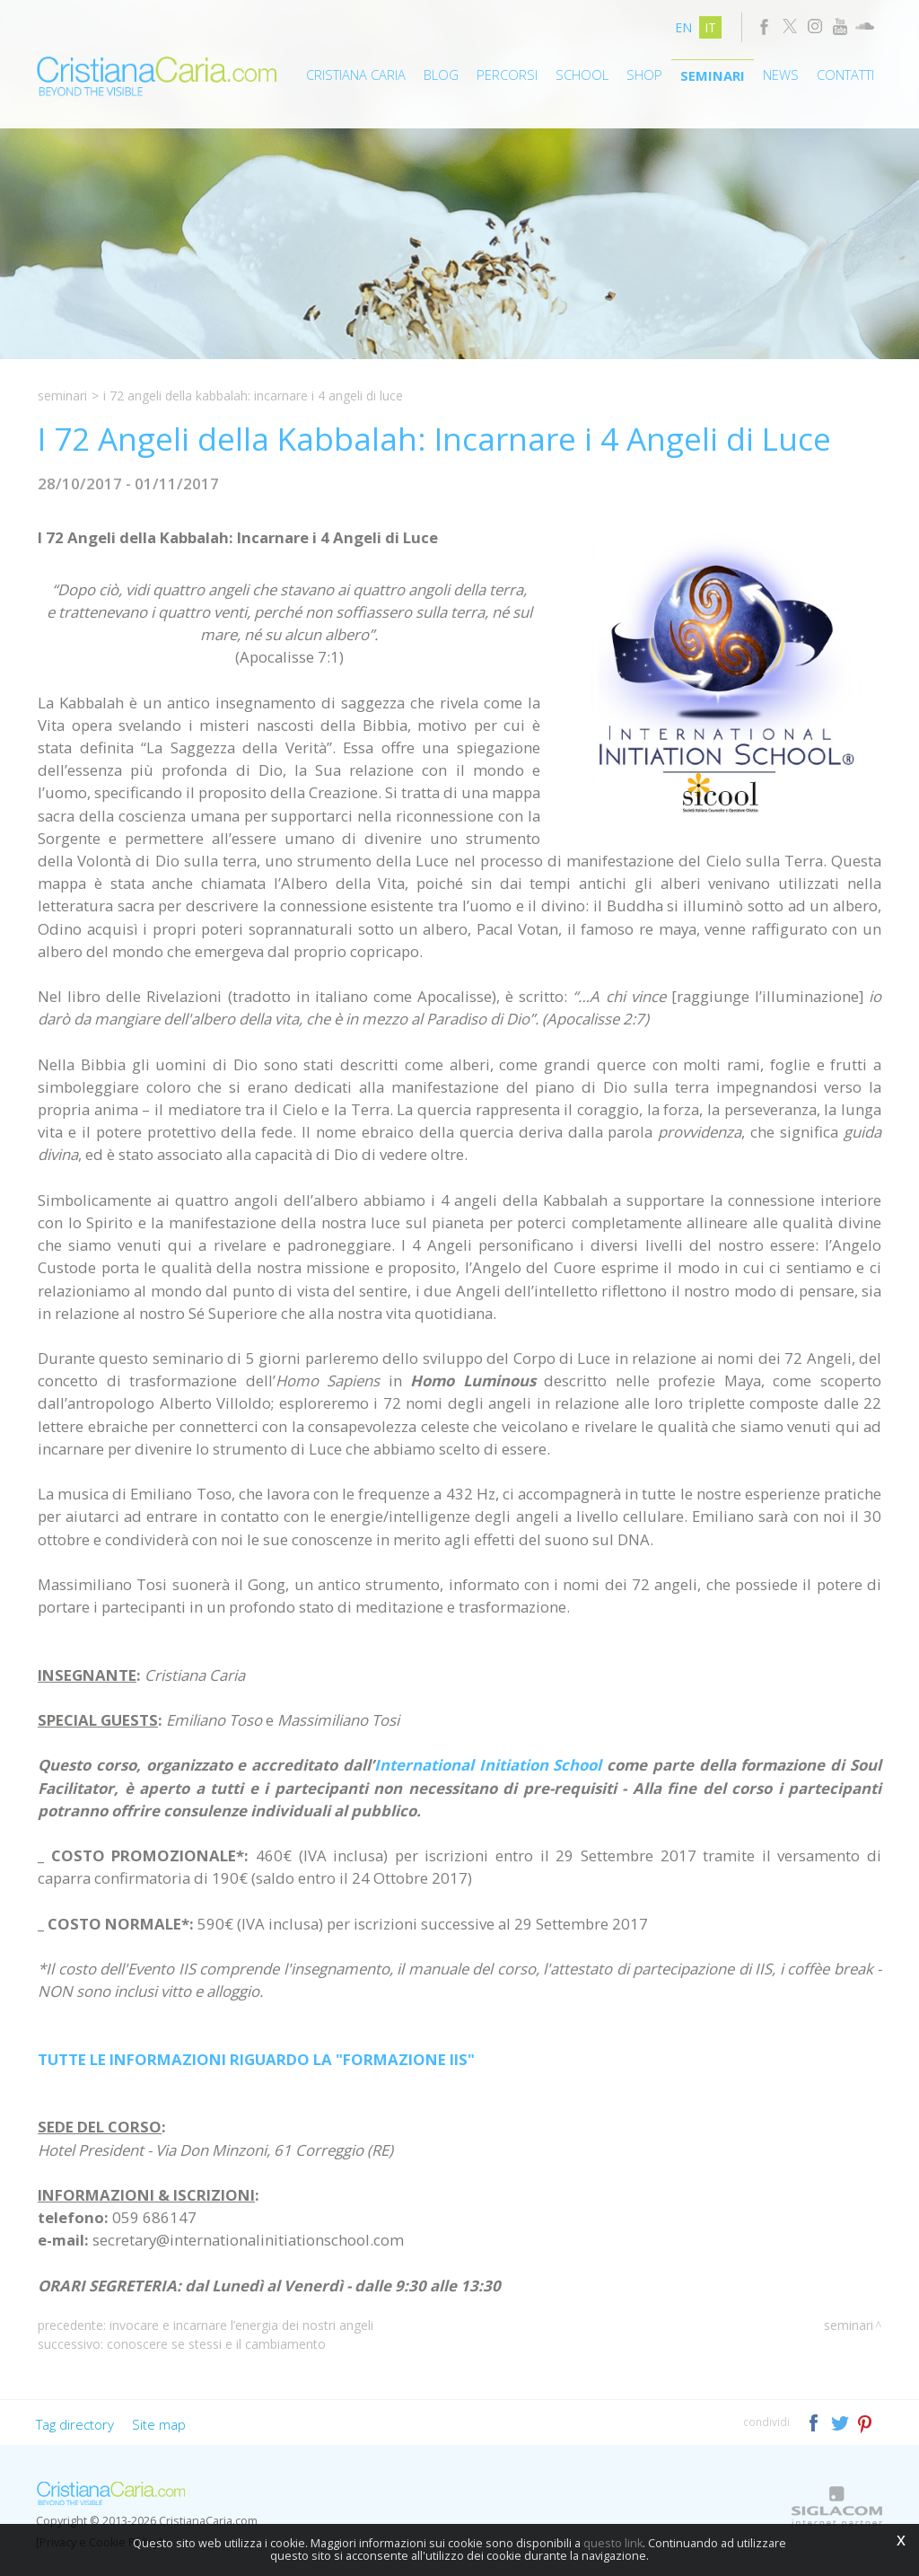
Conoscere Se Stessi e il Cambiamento (216, 2343)
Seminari (712, 75)
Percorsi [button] (507, 75)
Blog (441, 75)
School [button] (582, 75)
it (710, 27)
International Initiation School (488, 1764)
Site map (159, 2424)
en (683, 27)
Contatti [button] (845, 75)
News (781, 75)
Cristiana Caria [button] (356, 75)
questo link (613, 2543)
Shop (644, 75)
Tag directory (75, 2424)
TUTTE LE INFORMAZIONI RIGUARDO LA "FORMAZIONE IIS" (256, 2059)
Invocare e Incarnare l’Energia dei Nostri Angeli (241, 2325)
